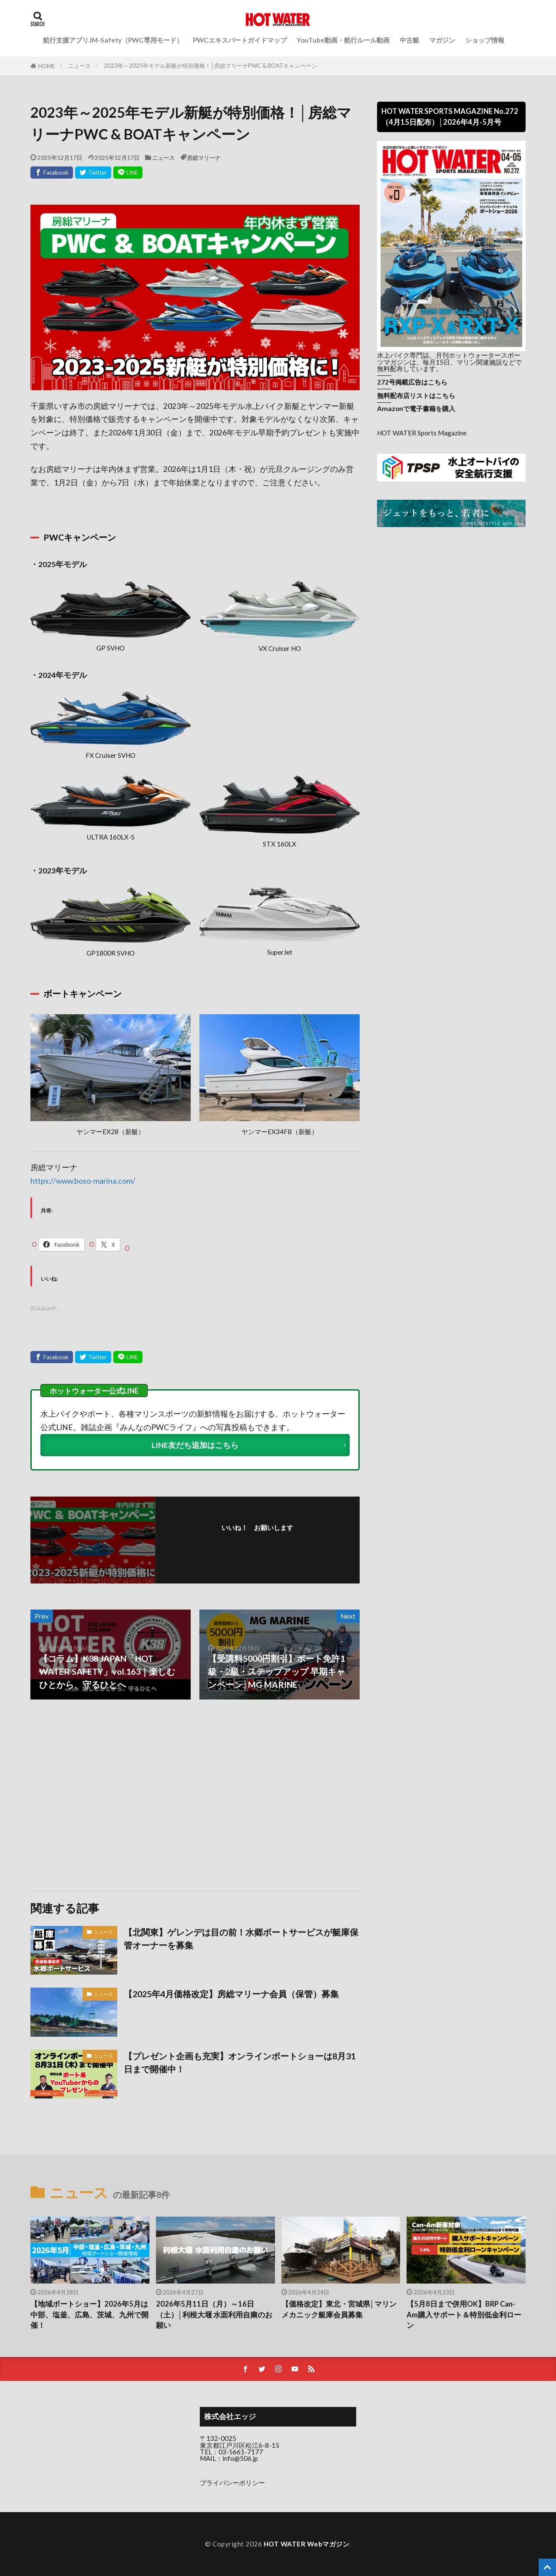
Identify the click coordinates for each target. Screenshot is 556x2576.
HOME (46, 66)
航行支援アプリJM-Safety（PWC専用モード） (113, 40)
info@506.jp (240, 2458)
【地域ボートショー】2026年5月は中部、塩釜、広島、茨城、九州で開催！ (89, 2315)
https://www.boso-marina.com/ (83, 1180)
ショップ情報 (484, 40)
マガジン (442, 40)
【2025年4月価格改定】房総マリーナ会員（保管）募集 (231, 1993)
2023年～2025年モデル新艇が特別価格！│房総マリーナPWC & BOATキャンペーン (210, 65)
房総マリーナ (204, 157)
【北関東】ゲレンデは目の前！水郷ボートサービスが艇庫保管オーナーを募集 (241, 1938)
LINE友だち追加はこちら (195, 1445)
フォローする (260, 1540)
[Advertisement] (112, 1795)
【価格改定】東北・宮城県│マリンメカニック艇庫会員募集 (339, 2309)
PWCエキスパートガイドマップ (240, 40)
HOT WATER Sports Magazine (422, 433)
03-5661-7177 (240, 2452)
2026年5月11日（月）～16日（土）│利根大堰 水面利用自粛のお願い (214, 2315)
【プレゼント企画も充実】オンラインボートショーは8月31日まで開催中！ (239, 2062)
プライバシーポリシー (232, 2482)
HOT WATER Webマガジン (307, 2544)
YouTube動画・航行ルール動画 (343, 40)
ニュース (79, 65)
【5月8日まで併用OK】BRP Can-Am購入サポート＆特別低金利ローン (464, 2315)
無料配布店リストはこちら (416, 395)
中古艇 (409, 40)
